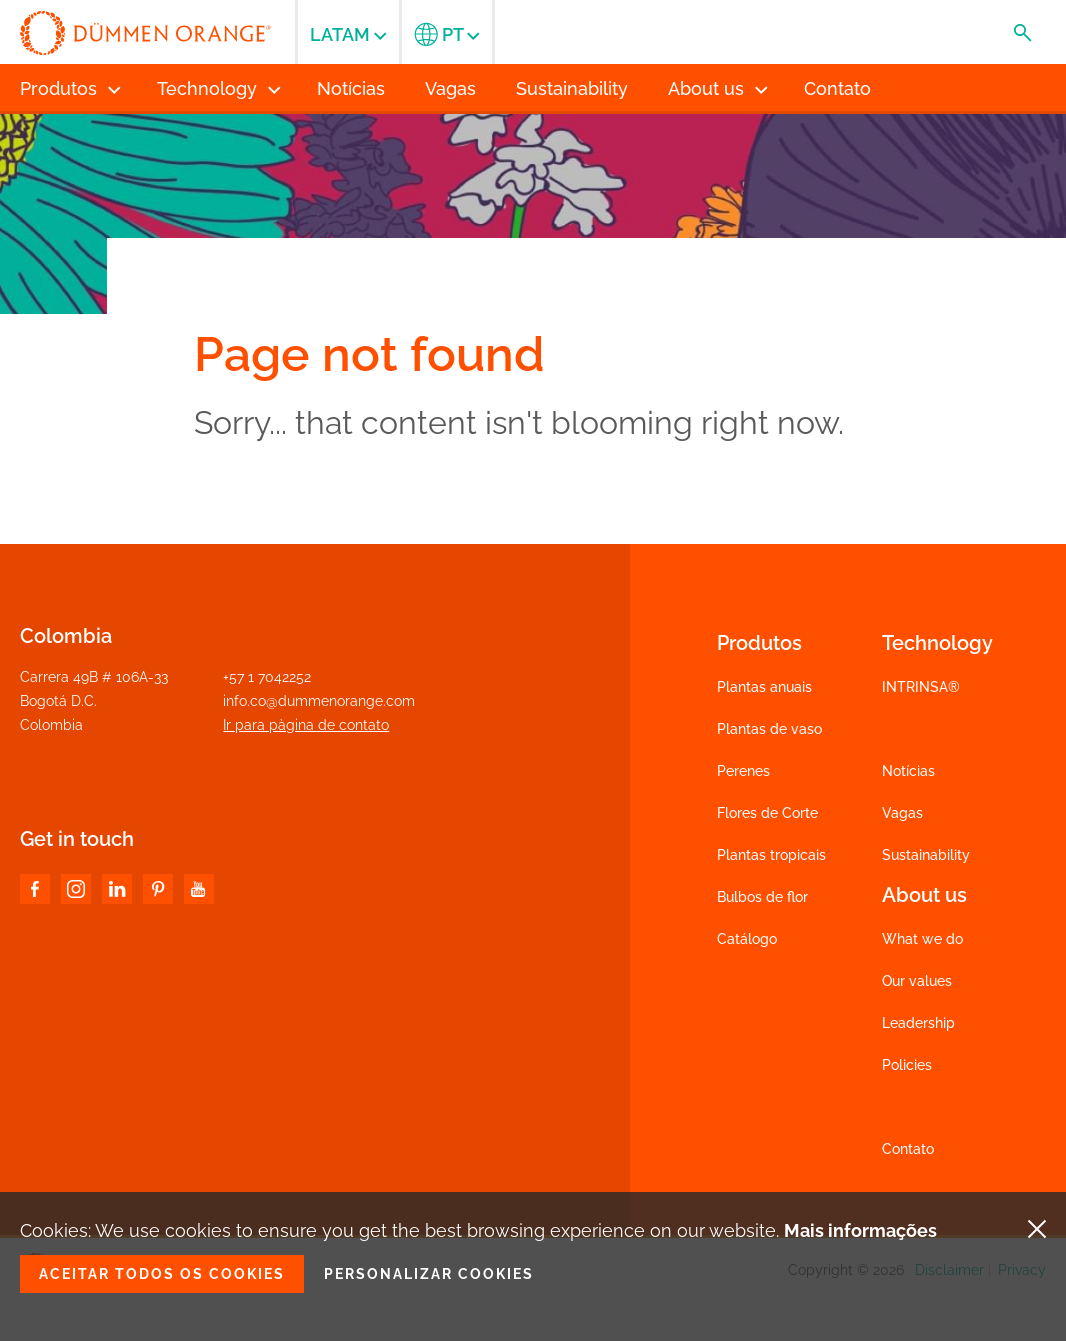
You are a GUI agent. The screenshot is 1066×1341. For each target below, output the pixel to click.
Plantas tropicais (771, 855)
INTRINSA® (921, 687)
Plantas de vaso (769, 729)
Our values (917, 981)
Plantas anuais (764, 687)
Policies (907, 1065)
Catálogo (747, 939)
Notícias (908, 771)
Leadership (918, 1023)
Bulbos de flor (762, 897)
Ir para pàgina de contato (306, 725)
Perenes (743, 771)
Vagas (902, 813)
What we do (922, 939)
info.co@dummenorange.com (319, 701)
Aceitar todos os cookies (162, 1274)
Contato (908, 1149)
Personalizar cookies (429, 1274)
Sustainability (926, 855)
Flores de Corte (767, 813)
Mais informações (860, 1230)
